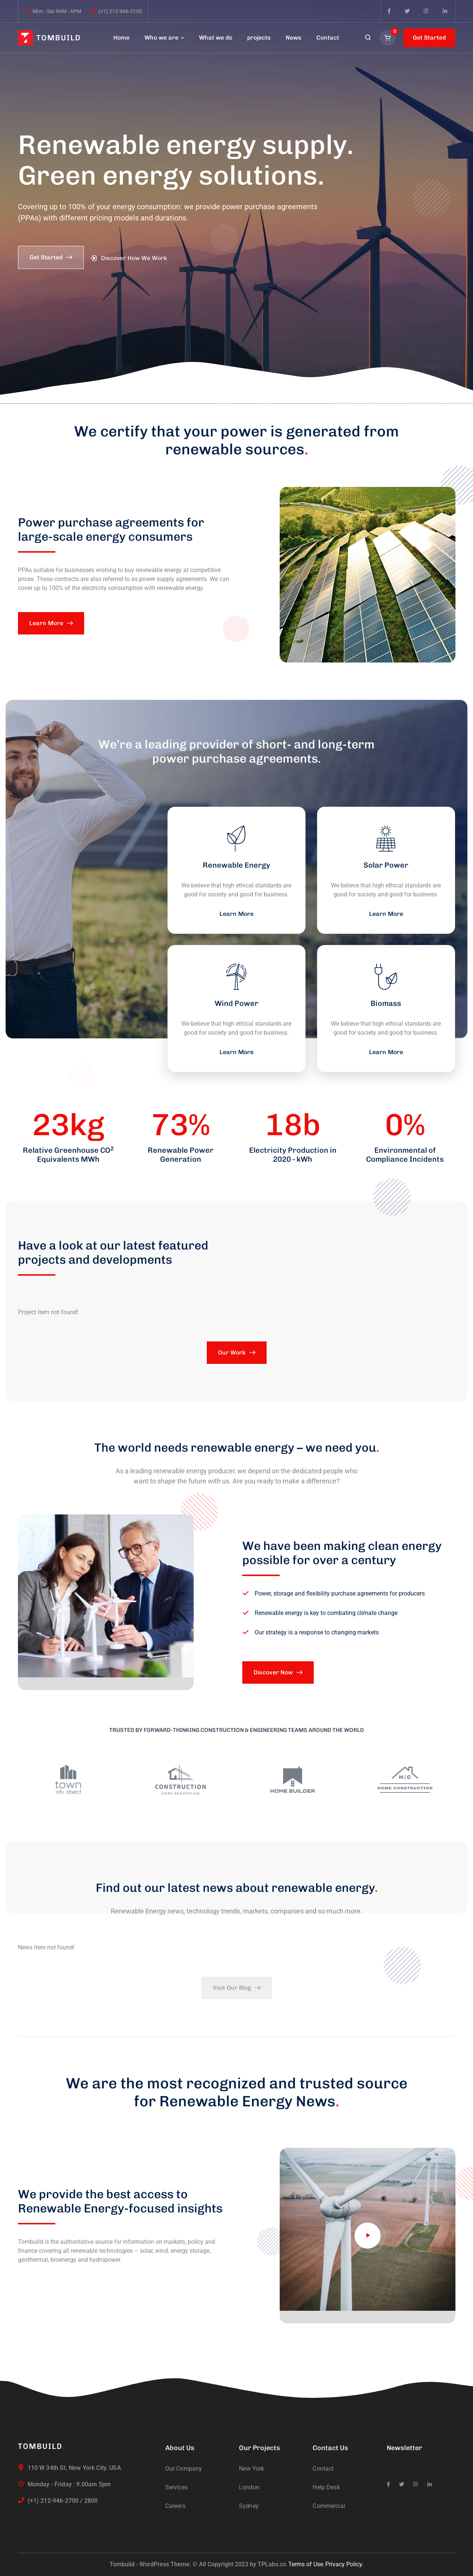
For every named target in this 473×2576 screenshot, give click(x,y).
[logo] (49, 37)
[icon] (389, 11)
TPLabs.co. (273, 2564)
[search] (368, 38)
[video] (367, 2236)
